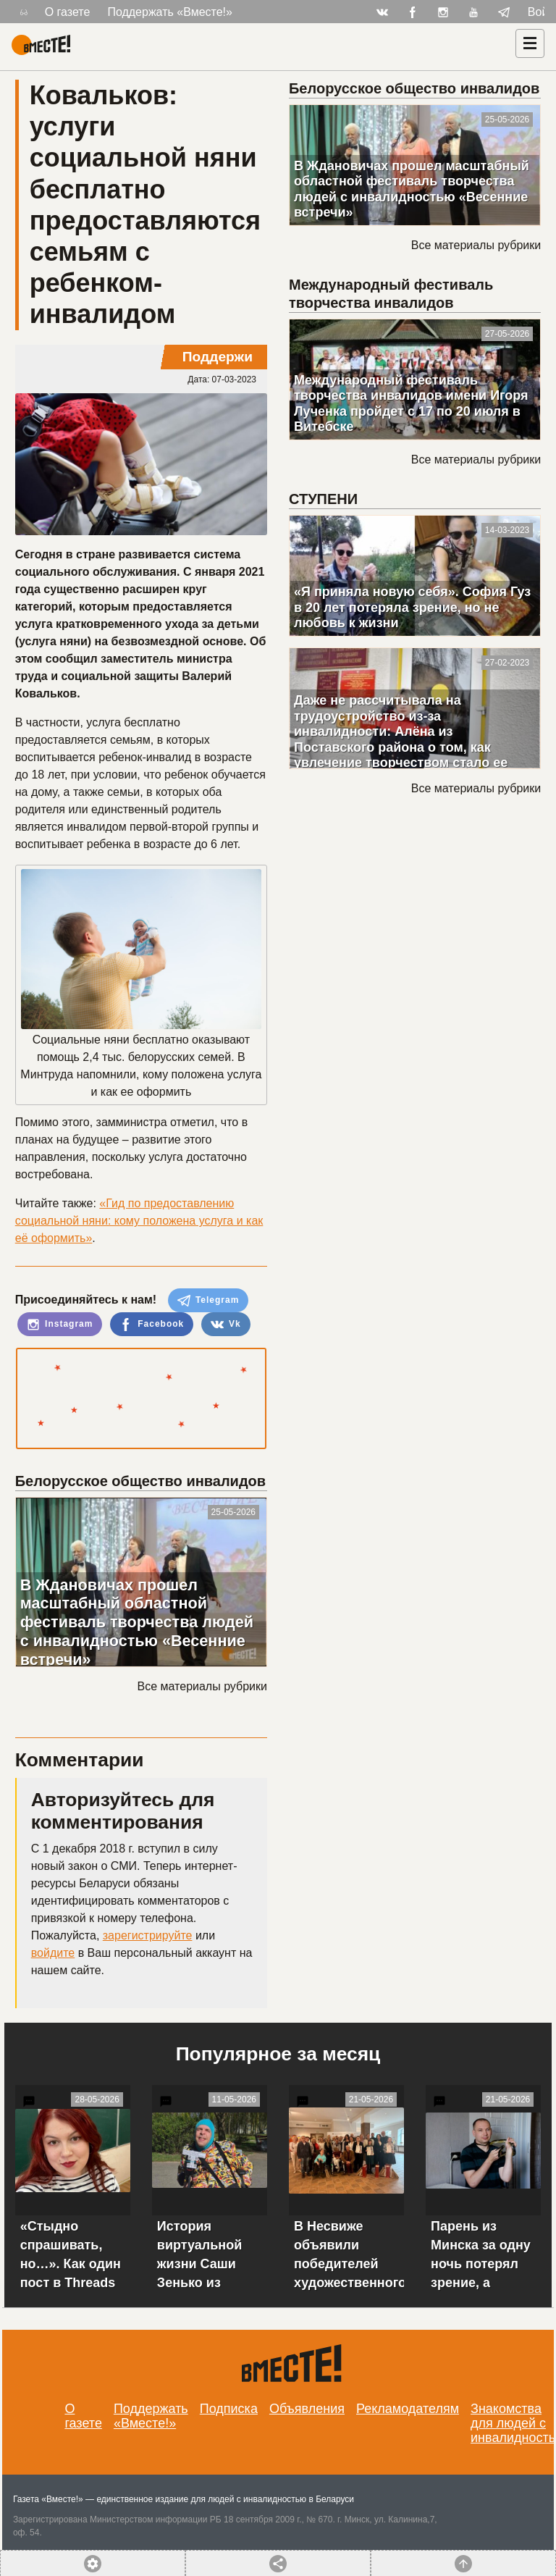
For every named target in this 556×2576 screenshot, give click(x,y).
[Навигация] (529, 43)
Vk (226, 1324)
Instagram (60, 1324)
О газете (67, 12)
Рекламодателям (407, 2408)
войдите (53, 1953)
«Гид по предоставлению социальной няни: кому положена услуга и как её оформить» (139, 1220)
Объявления (307, 2408)
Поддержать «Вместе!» (169, 12)
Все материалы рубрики (202, 1686)
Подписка (229, 2408)
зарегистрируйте (148, 1935)
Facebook (151, 1324)
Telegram (208, 1300)
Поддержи (217, 356)
